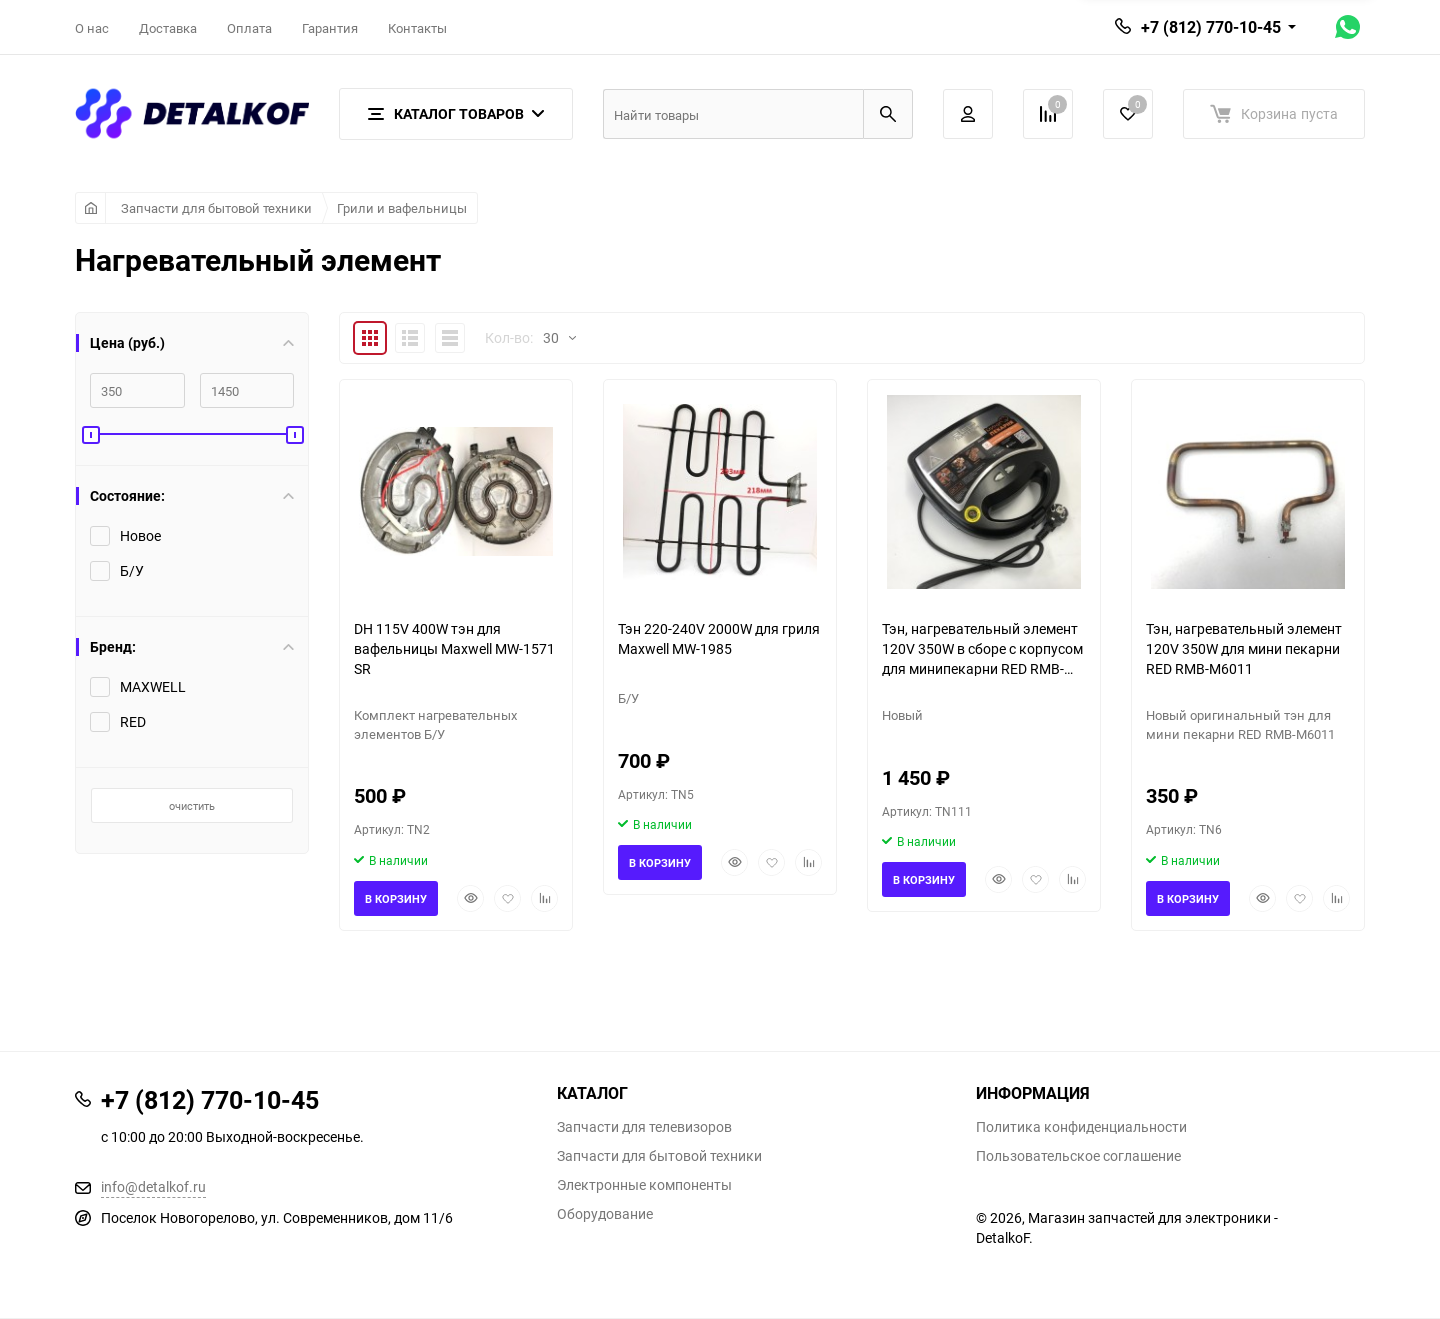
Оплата (249, 28)
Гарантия (330, 28)
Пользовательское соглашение (1078, 1156)
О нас (92, 28)
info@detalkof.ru (153, 1186)
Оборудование (605, 1214)
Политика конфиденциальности (1081, 1127)
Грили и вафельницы (402, 208)
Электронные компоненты (644, 1185)
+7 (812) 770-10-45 (1211, 27)
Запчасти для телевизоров (644, 1127)
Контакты (417, 28)
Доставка (168, 28)
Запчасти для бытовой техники (216, 208)
